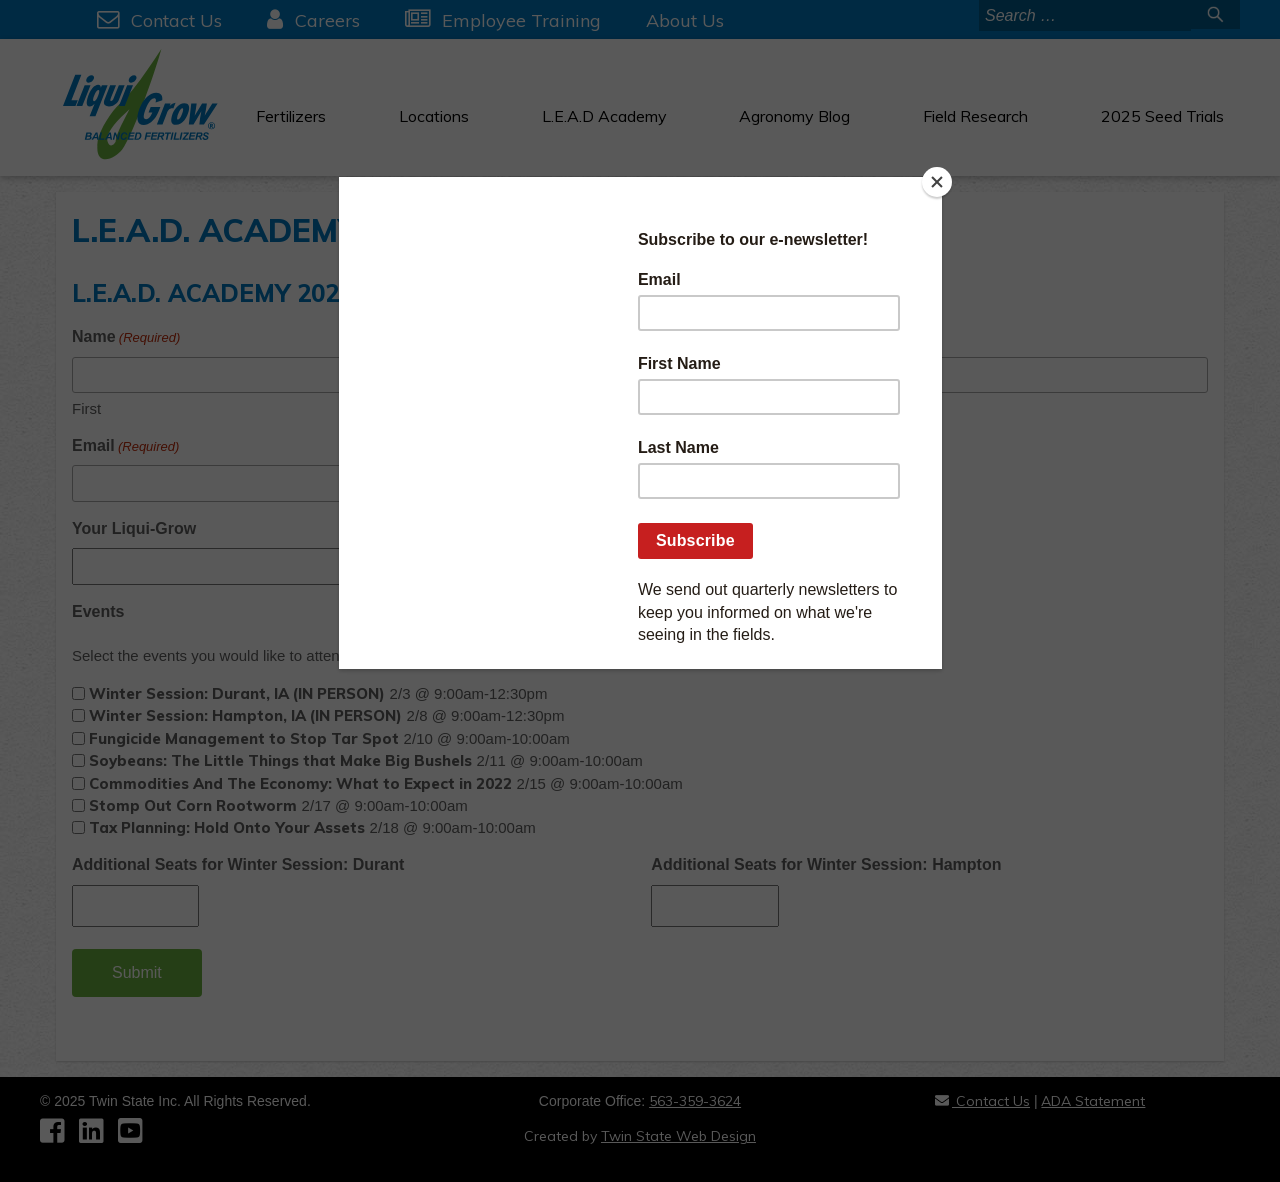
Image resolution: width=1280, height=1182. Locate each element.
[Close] (937, 182)
